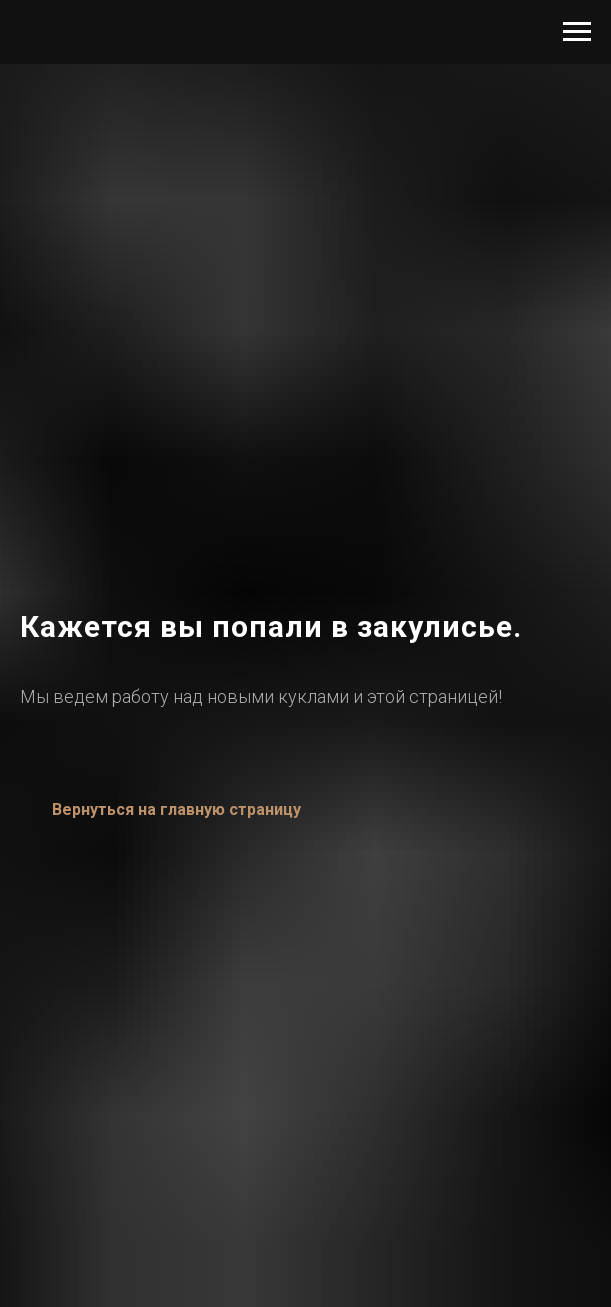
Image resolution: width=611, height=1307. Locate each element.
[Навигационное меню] (577, 32)
